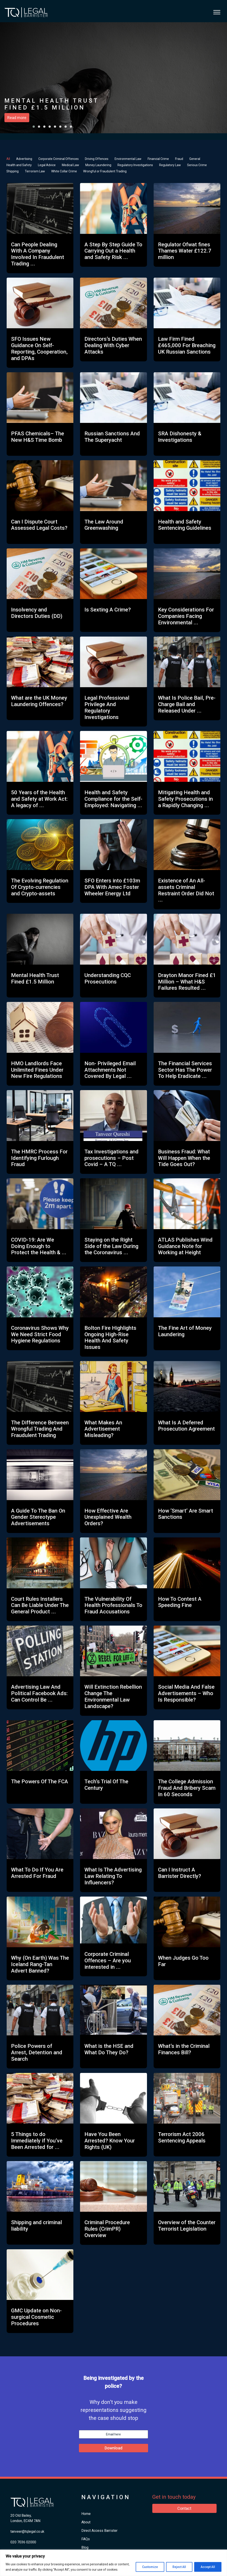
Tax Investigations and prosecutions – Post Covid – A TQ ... (111, 1158)
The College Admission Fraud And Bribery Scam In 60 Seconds (186, 1788)
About (85, 2522)
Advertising (24, 159)
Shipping (12, 171)
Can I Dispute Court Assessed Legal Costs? (39, 525)
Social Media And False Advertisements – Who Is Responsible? (186, 1693)
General (194, 159)
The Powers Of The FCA (39, 1781)
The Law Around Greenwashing (103, 525)
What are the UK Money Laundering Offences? (39, 701)
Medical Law (70, 165)
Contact (184, 2508)
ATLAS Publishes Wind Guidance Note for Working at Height (185, 1246)
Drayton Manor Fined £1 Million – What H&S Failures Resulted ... (187, 981)
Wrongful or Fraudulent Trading (105, 171)
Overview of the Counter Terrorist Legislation (186, 2225)
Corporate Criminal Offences (58, 159)
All (8, 159)
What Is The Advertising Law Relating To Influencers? (113, 1876)
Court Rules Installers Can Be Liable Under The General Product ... (40, 1605)
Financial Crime (158, 159)
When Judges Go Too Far (183, 1961)
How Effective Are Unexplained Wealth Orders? (107, 1517)
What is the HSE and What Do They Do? (108, 2049)
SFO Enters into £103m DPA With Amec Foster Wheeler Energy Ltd (112, 887)
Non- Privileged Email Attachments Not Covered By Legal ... (110, 1069)
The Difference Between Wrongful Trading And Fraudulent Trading (40, 1429)
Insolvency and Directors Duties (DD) (36, 613)
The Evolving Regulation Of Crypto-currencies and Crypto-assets (39, 887)
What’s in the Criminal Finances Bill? (183, 2049)
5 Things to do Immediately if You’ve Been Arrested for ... (37, 2140)
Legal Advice (47, 165)
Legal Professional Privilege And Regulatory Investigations (106, 707)
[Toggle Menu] (216, 12)
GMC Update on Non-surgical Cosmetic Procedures (36, 2317)
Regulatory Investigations (135, 165)
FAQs (85, 2539)
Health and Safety (19, 165)
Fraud (179, 159)
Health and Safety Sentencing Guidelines (184, 525)
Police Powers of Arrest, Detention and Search (36, 2052)
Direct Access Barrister (99, 2530)
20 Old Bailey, (20, 2515)
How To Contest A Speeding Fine (180, 1602)
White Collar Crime (64, 171)
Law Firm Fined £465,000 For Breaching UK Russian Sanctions (186, 345)
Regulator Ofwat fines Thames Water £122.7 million (184, 251)
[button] (33, 126)
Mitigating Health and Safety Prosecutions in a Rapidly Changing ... (185, 798)
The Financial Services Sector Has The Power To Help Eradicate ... (185, 1069)
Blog (84, 2547)
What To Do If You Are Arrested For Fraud (37, 1873)
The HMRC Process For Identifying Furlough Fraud (39, 1158)
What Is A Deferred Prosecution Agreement (186, 1425)
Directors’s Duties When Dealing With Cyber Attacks (113, 345)
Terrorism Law (35, 171)
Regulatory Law (170, 165)
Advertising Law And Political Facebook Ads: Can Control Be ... (39, 1693)
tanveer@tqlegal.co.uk (27, 2531)
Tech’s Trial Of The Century (106, 1784)
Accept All (208, 2567)
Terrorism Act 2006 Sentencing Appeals (181, 2137)
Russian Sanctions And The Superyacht (112, 436)
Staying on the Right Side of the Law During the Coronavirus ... (111, 1246)
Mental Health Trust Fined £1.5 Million (35, 978)
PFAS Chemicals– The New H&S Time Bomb (37, 436)
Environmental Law (128, 159)
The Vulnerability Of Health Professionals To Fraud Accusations (113, 1605)
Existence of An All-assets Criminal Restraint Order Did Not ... (186, 890)
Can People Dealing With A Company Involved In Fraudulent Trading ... (37, 254)
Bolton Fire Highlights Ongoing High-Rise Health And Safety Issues (110, 1337)
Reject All (179, 2567)
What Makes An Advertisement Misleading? (103, 1429)
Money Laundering (98, 165)
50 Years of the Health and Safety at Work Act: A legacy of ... (39, 798)
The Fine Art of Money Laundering (185, 1331)
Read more (16, 117)
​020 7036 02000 (23, 2542)
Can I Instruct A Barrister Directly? (179, 1873)
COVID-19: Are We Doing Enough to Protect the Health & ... (38, 1246)
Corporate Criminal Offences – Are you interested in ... (107, 1960)
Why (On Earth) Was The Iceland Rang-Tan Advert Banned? (40, 1964)
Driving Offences (96, 159)
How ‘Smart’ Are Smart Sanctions (185, 1514)
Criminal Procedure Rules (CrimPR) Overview (107, 2228)
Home (86, 2514)
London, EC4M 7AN (25, 2521)
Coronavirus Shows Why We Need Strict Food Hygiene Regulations (40, 1334)
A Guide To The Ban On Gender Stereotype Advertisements (38, 1517)
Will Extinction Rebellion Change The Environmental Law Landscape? (113, 1696)
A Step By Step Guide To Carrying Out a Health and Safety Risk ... (113, 251)
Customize (150, 2567)
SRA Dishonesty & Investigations (179, 436)
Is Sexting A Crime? (107, 610)
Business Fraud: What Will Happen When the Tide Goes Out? (184, 1158)
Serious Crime (197, 165)
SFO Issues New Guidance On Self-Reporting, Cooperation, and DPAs (39, 348)
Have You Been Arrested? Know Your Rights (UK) (109, 2140)
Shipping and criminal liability (36, 2225)
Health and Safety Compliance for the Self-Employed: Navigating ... (113, 798)
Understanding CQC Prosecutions (107, 978)
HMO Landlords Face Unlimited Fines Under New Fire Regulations (37, 1069)
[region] (113, 2563)
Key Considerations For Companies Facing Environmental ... (186, 616)
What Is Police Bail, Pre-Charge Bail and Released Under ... (186, 704)
